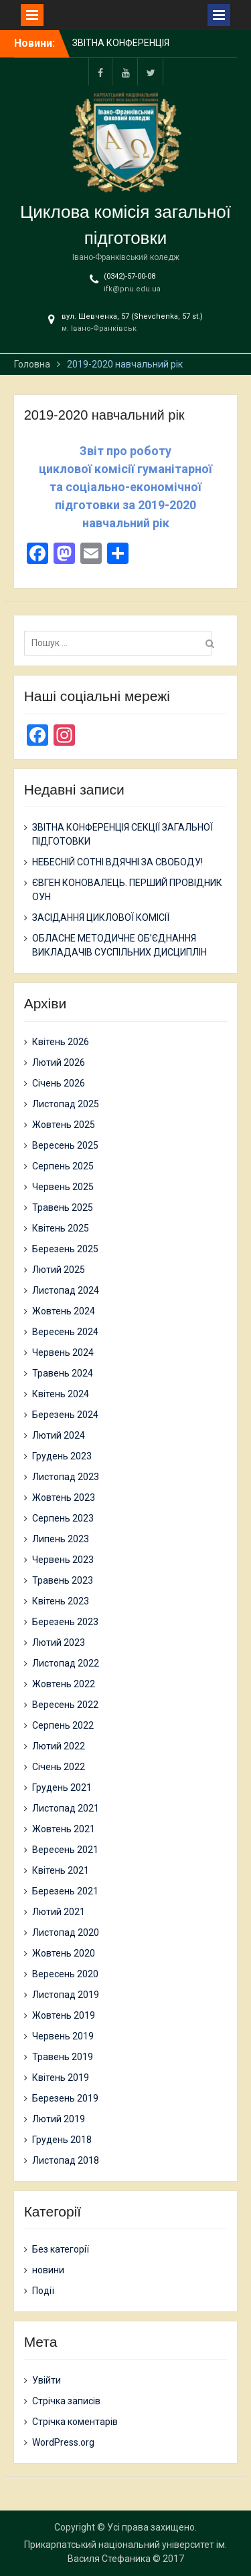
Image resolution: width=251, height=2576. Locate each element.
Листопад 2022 (65, 1663)
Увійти (46, 2380)
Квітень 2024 (60, 1394)
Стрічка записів (66, 2401)
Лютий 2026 (58, 1062)
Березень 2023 (65, 1621)
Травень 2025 (62, 1207)
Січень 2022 (58, 1766)
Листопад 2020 (65, 1932)
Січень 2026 (58, 1083)
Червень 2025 (63, 1186)
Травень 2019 (62, 2056)
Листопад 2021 (65, 1808)
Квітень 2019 (60, 2077)
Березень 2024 (65, 1414)
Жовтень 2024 (63, 1311)
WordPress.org (63, 2442)
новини (48, 2270)
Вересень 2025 (65, 1145)
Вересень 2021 (65, 1849)
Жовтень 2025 (63, 1124)
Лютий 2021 (58, 1911)
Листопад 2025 (65, 1104)
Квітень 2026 (60, 1041)
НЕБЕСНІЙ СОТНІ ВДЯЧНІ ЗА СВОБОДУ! (117, 862)
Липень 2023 (60, 1539)
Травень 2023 (62, 1580)
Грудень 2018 (62, 2139)
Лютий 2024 (58, 1435)
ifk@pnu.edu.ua (132, 289)
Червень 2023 (63, 1559)
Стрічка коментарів (75, 2421)
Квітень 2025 (60, 1228)
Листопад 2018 (65, 2160)
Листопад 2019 (65, 1994)
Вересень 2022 (65, 1704)
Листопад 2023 (65, 1476)
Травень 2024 (62, 1373)
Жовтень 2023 (63, 1497)
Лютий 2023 (58, 1642)
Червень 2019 (63, 2036)
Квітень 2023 (60, 1601)
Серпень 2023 (63, 1518)
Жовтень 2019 (63, 2015)
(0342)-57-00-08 (129, 276)
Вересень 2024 (65, 1331)
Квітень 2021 (60, 1870)
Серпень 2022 (63, 1725)
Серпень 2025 (63, 1166)
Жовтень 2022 (63, 1684)
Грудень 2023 (62, 1456)
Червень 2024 (63, 1352)
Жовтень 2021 (63, 1829)
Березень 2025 (65, 1249)
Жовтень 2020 (63, 1953)
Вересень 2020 (65, 1974)
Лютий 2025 (58, 1269)
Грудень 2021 (62, 1787)
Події (43, 2290)
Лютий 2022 (58, 1746)
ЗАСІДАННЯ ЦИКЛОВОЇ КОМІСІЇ (100, 917)
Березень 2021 (65, 1891)
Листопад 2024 (65, 1290)
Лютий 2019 (58, 2119)
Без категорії (60, 2249)
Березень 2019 (65, 2098)
